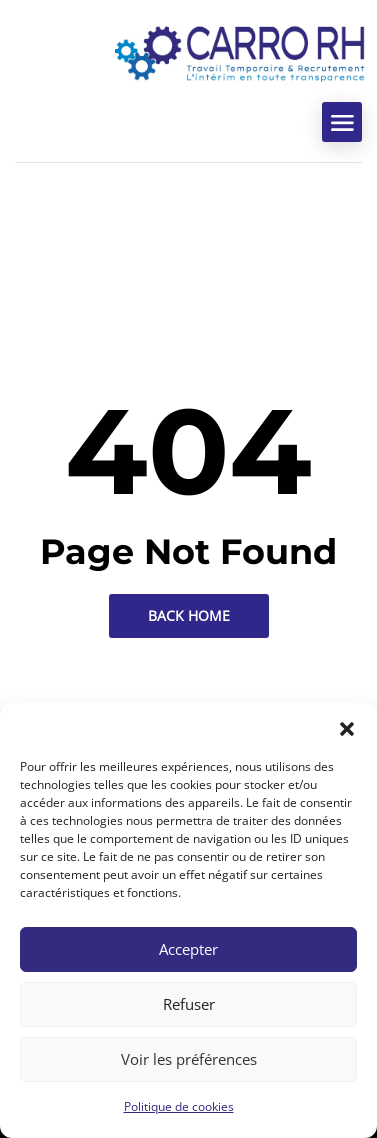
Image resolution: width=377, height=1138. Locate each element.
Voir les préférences (189, 1059)
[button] (347, 728)
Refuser (189, 1004)
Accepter (188, 949)
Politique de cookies (179, 1106)
